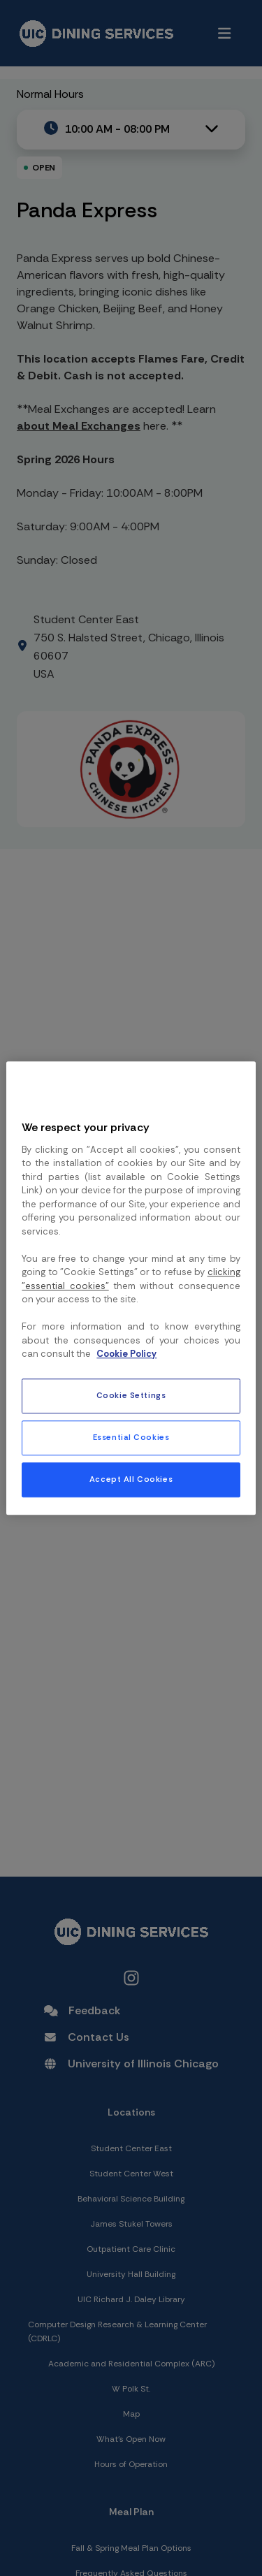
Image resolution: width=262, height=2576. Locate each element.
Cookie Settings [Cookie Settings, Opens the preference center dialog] (131, 1395)
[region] (130, 1288)
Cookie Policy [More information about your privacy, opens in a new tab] (126, 1354)
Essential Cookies (131, 1437)
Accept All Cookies (131, 1479)
